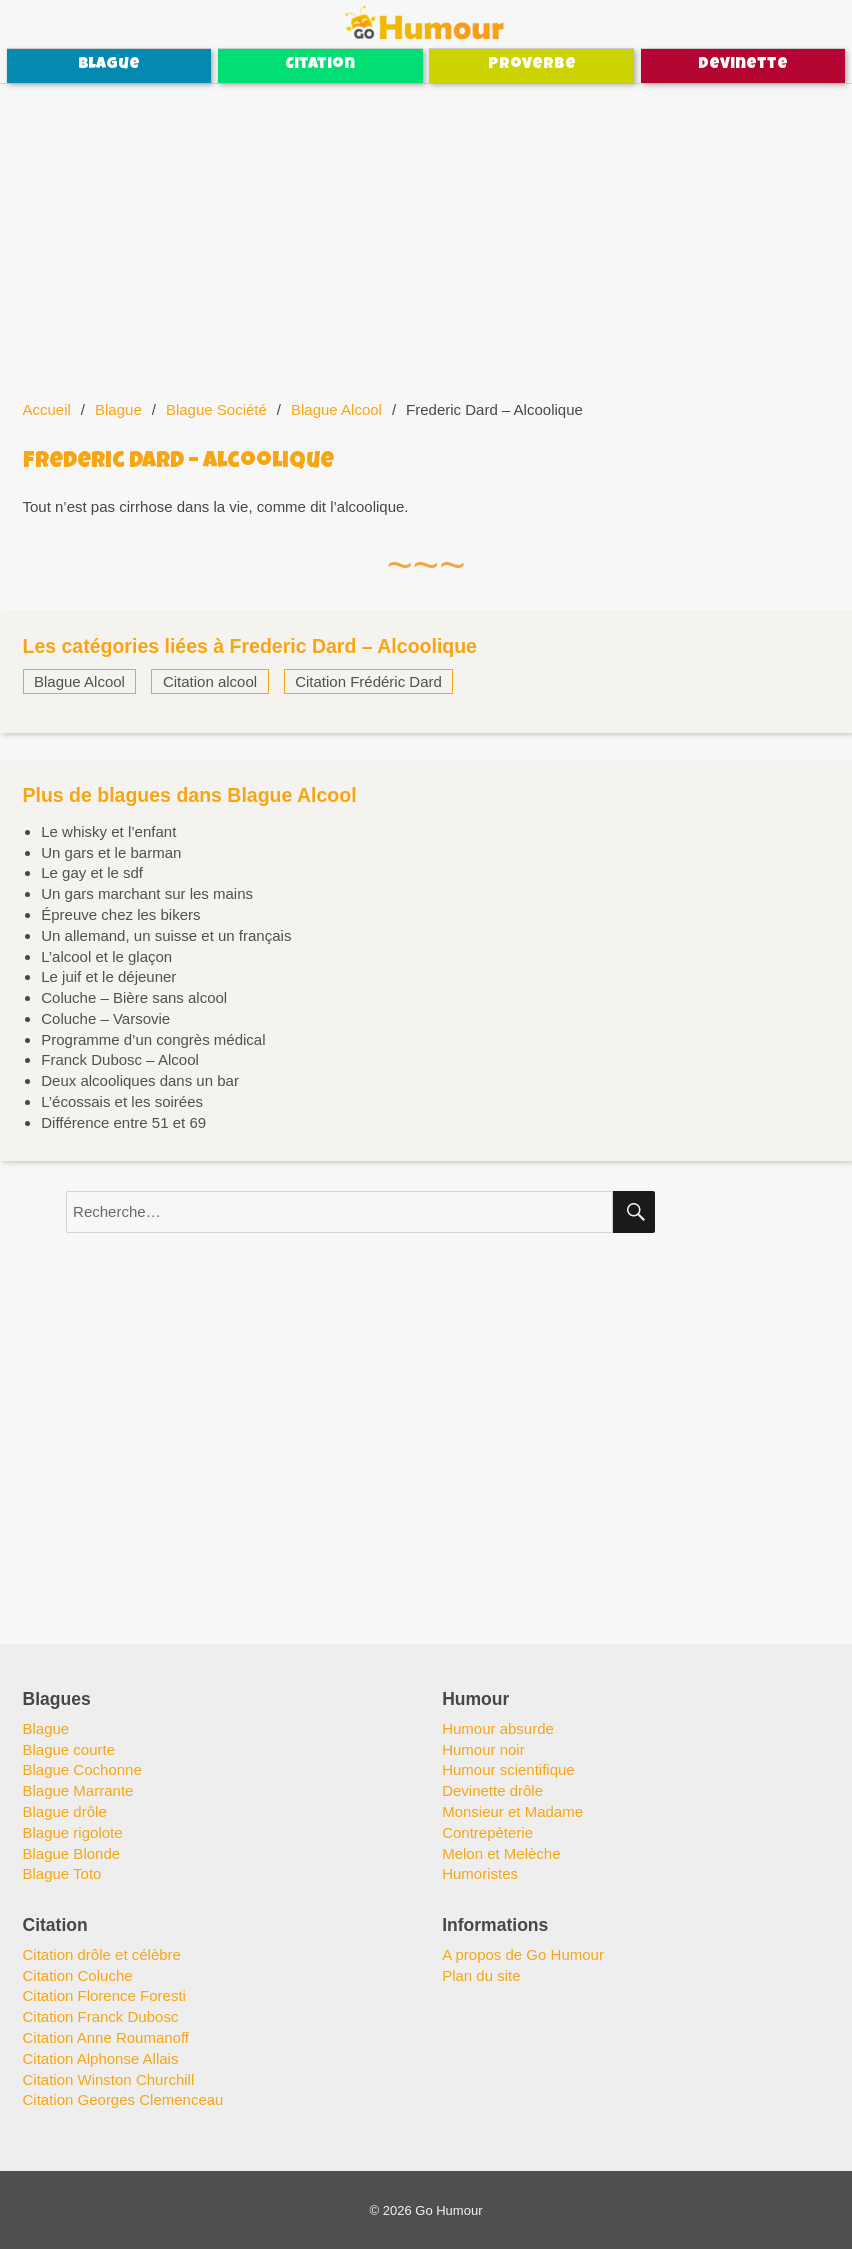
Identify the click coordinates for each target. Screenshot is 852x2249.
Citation (320, 65)
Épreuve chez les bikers (120, 914)
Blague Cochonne (82, 1769)
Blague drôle (65, 1811)
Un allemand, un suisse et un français (166, 935)
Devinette (743, 65)
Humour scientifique (508, 1769)
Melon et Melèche (501, 1853)
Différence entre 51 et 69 (123, 1122)
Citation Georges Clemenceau (123, 2099)
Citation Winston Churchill (109, 2079)
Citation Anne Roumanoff (106, 2037)
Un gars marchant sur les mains (147, 893)
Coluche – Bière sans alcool (134, 997)
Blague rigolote (73, 1832)
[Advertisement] (428, 232)
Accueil (47, 409)
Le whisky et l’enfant (108, 831)
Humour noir (483, 1749)
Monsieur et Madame (512, 1811)
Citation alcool (210, 681)
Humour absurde (498, 1728)
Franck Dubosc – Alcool (120, 1059)
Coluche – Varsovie (105, 1018)
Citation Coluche (78, 1975)
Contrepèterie (487, 1832)
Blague (109, 65)
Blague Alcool (336, 409)
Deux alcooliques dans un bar (140, 1080)
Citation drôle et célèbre (102, 1954)
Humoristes (480, 1873)
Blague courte (69, 1749)
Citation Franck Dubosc (101, 2016)
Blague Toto (62, 1873)
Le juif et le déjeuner (108, 976)
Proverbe (532, 65)
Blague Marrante (78, 1790)
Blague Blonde (72, 1853)
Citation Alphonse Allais (101, 2058)
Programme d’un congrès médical (153, 1039)
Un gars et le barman (111, 852)
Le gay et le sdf (92, 872)
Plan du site (481, 1975)
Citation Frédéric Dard (368, 681)
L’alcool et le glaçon (106, 956)
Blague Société (216, 409)
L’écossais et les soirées (122, 1101)
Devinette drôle (492, 1790)
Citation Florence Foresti (104, 1995)
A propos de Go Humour (523, 1954)
